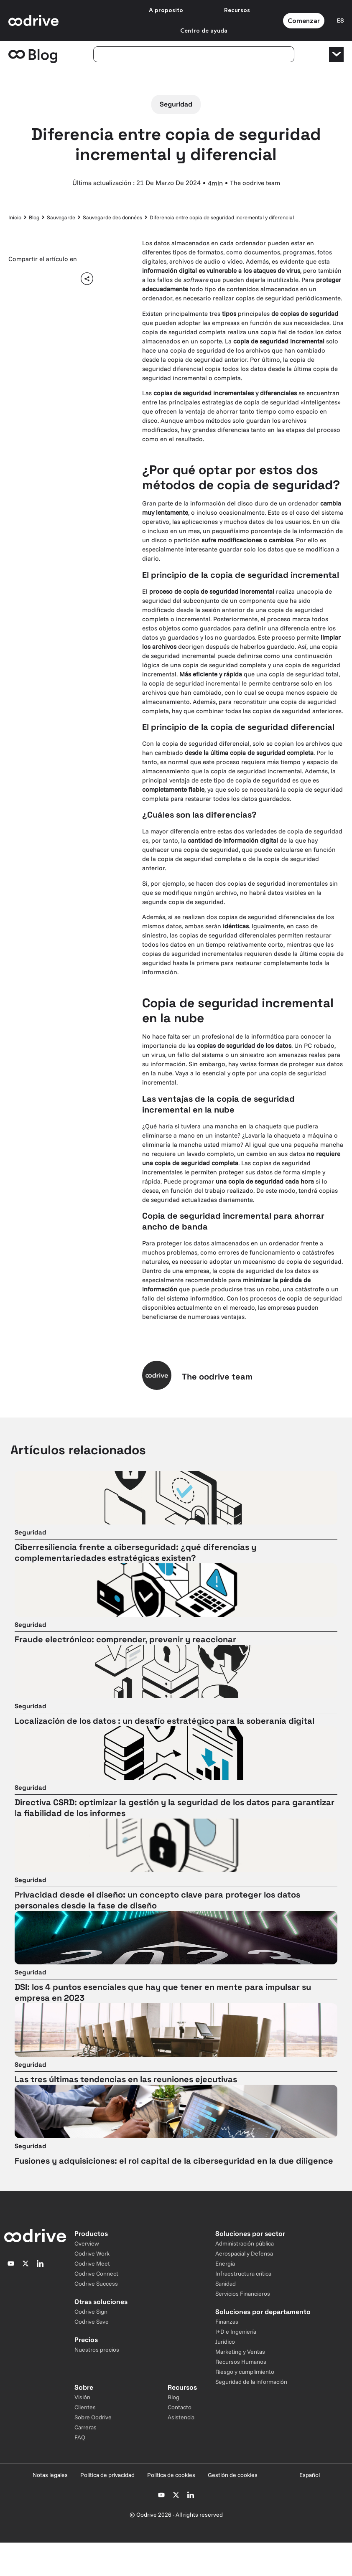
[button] (17, 278)
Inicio (14, 217)
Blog (34, 217)
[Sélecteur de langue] (340, 20)
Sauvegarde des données (112, 217)
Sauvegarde (61, 217)
